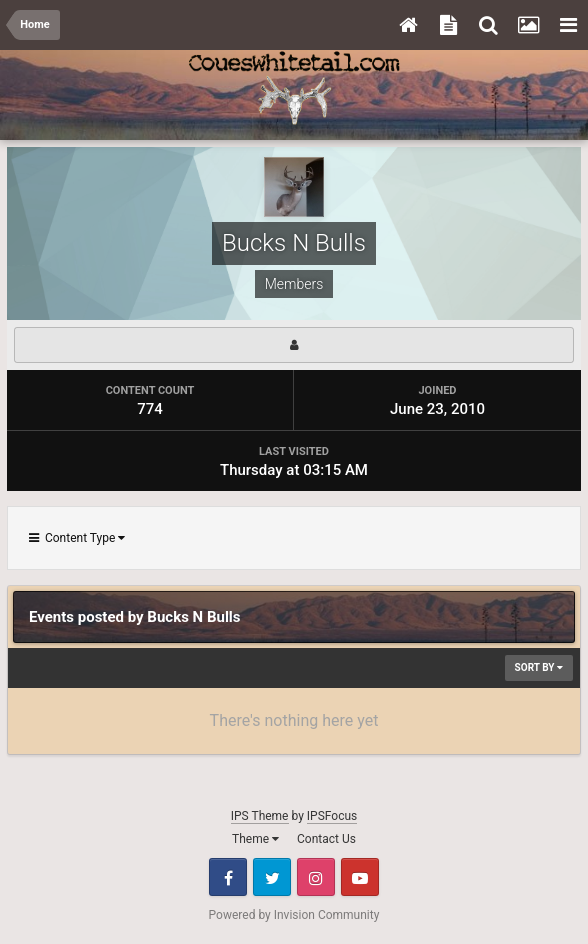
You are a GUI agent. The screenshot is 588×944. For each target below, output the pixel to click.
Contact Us (326, 839)
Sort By (539, 667)
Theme (255, 839)
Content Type (77, 538)
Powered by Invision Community (294, 915)
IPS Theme (260, 816)
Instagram (316, 877)
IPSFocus (332, 816)
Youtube (360, 877)
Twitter (272, 877)
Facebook (228, 877)
